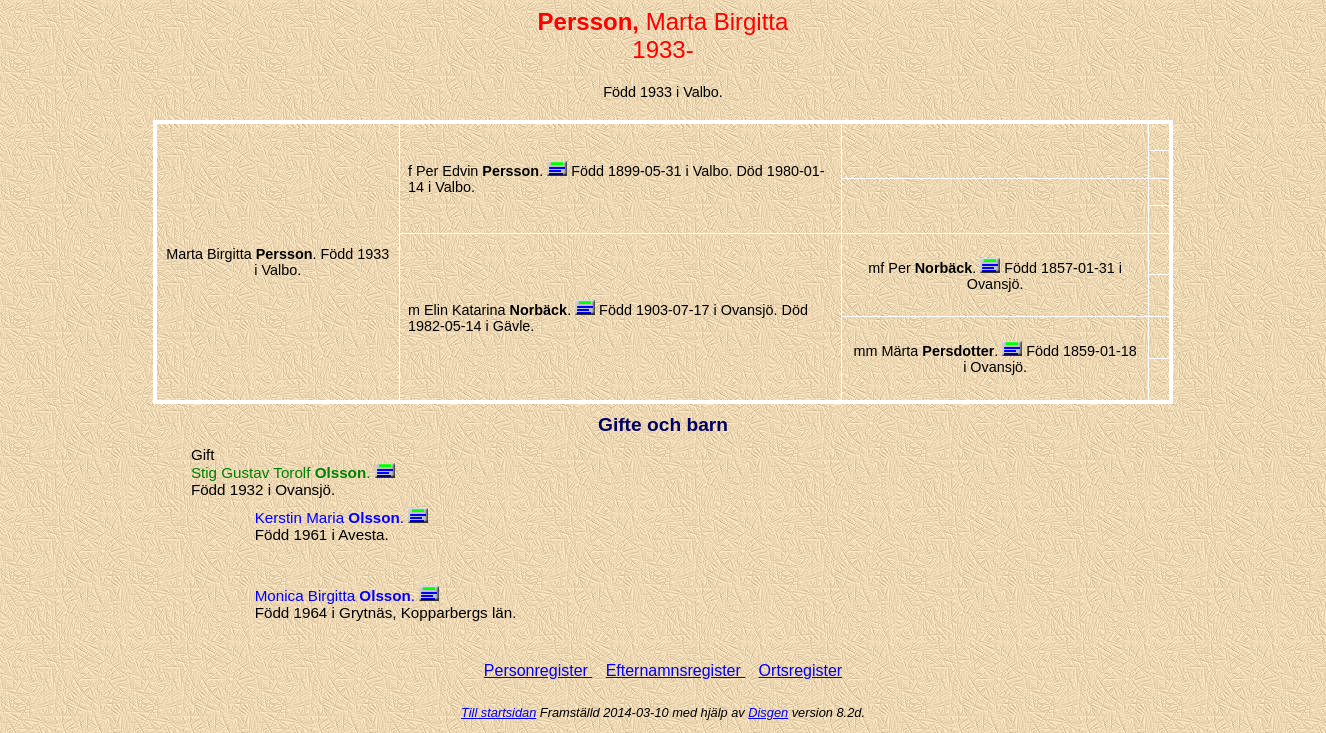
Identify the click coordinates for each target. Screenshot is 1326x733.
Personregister (538, 670)
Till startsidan (498, 712)
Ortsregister (801, 670)
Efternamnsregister (676, 670)
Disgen (768, 712)
